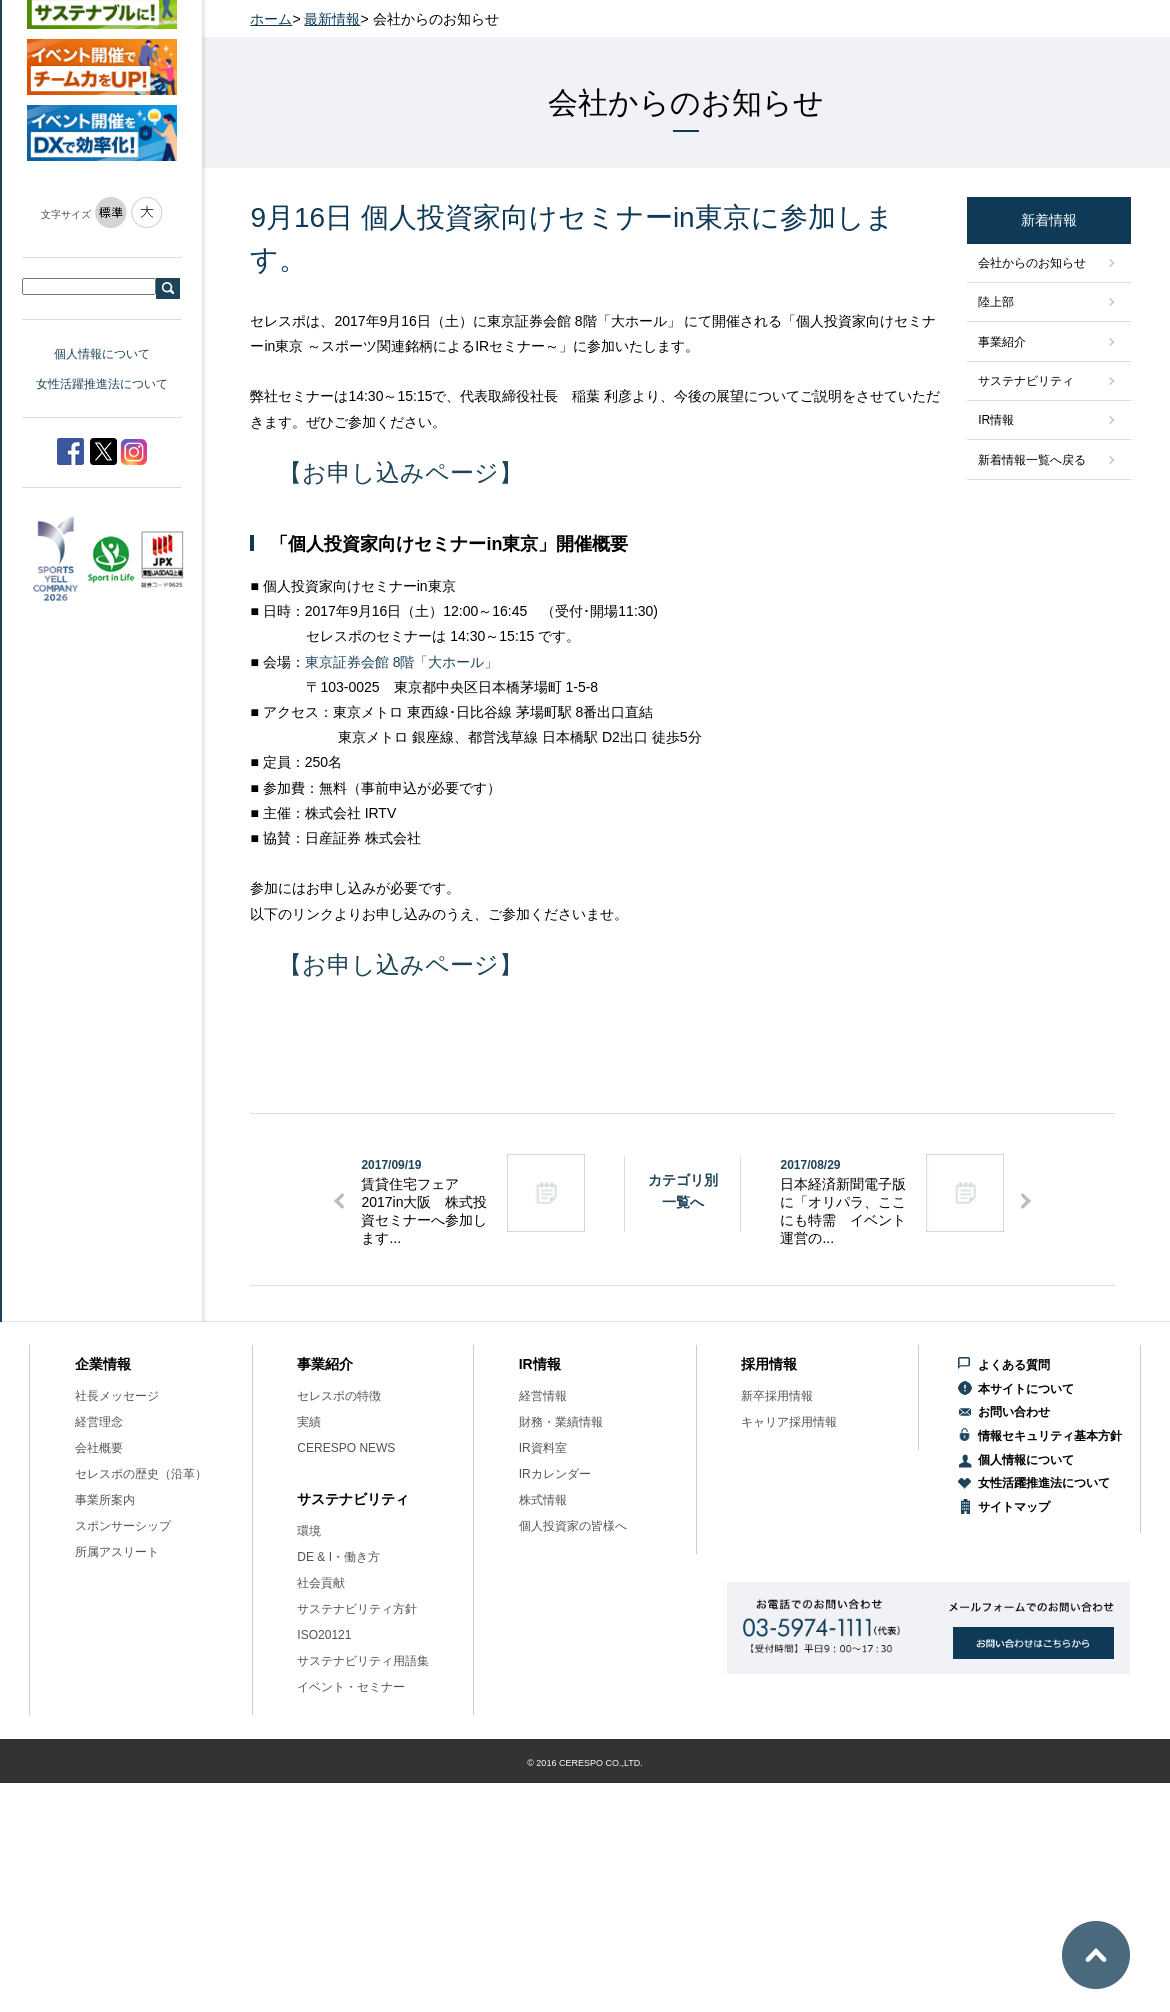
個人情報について (102, 354)
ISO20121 (324, 1635)
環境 (309, 1531)
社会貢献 (321, 1583)
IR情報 (996, 420)
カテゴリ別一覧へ (683, 1191)
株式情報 (543, 1500)
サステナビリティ (1026, 381)
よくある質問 (1014, 1365)
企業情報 (103, 1364)
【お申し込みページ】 (400, 472)
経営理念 (99, 1422)
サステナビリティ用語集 (363, 1661)
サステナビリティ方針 (357, 1609)
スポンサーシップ (123, 1526)
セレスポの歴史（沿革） (141, 1474)
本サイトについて (1026, 1389)
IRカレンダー (555, 1474)
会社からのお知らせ (1032, 263)
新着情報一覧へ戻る (1032, 460)
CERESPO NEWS (346, 1448)
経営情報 (543, 1396)
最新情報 (332, 19)
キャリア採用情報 (789, 1422)
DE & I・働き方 (338, 1557)
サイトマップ (1014, 1507)
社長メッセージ (117, 1396)
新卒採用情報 (777, 1396)
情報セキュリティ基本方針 (1050, 1436)
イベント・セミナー (351, 1687)
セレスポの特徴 (339, 1396)
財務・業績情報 (561, 1422)
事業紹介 (1002, 342)
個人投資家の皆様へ (573, 1526)
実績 (309, 1422)
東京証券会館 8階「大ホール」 (402, 662)
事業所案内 (105, 1500)
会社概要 (99, 1448)
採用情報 (769, 1364)
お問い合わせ (1014, 1412)
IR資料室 (543, 1448)
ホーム (271, 19)
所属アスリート (117, 1552)
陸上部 (996, 302)
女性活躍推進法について (102, 384)
